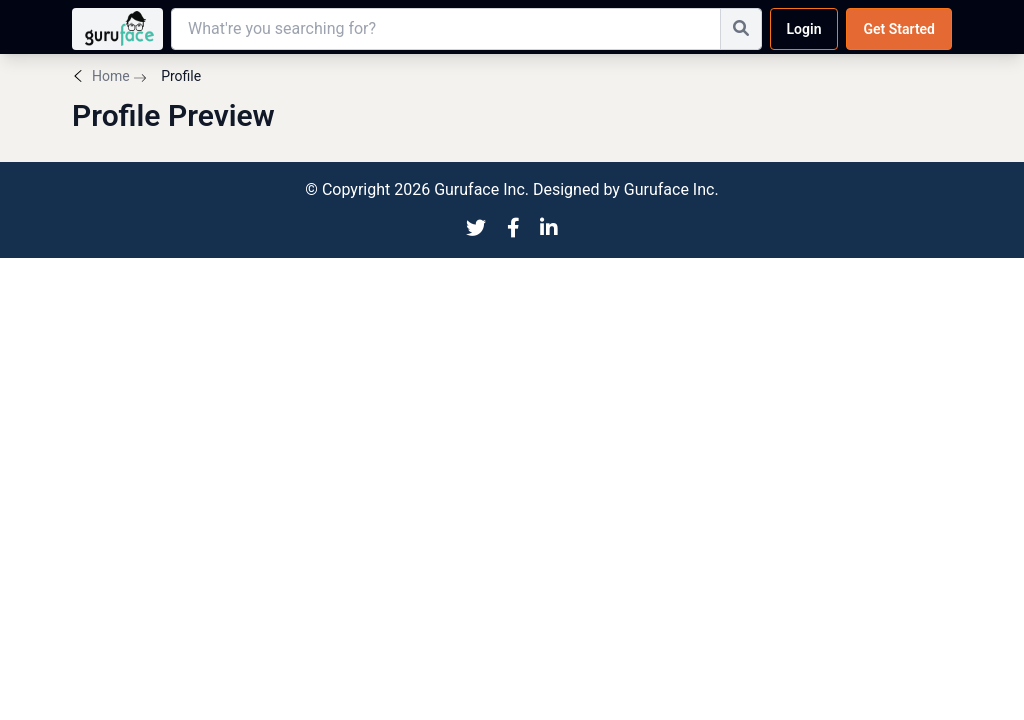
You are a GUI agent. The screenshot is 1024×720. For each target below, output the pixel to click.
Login (804, 29)
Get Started (899, 29)
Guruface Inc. (671, 189)
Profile (179, 76)
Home (111, 76)
